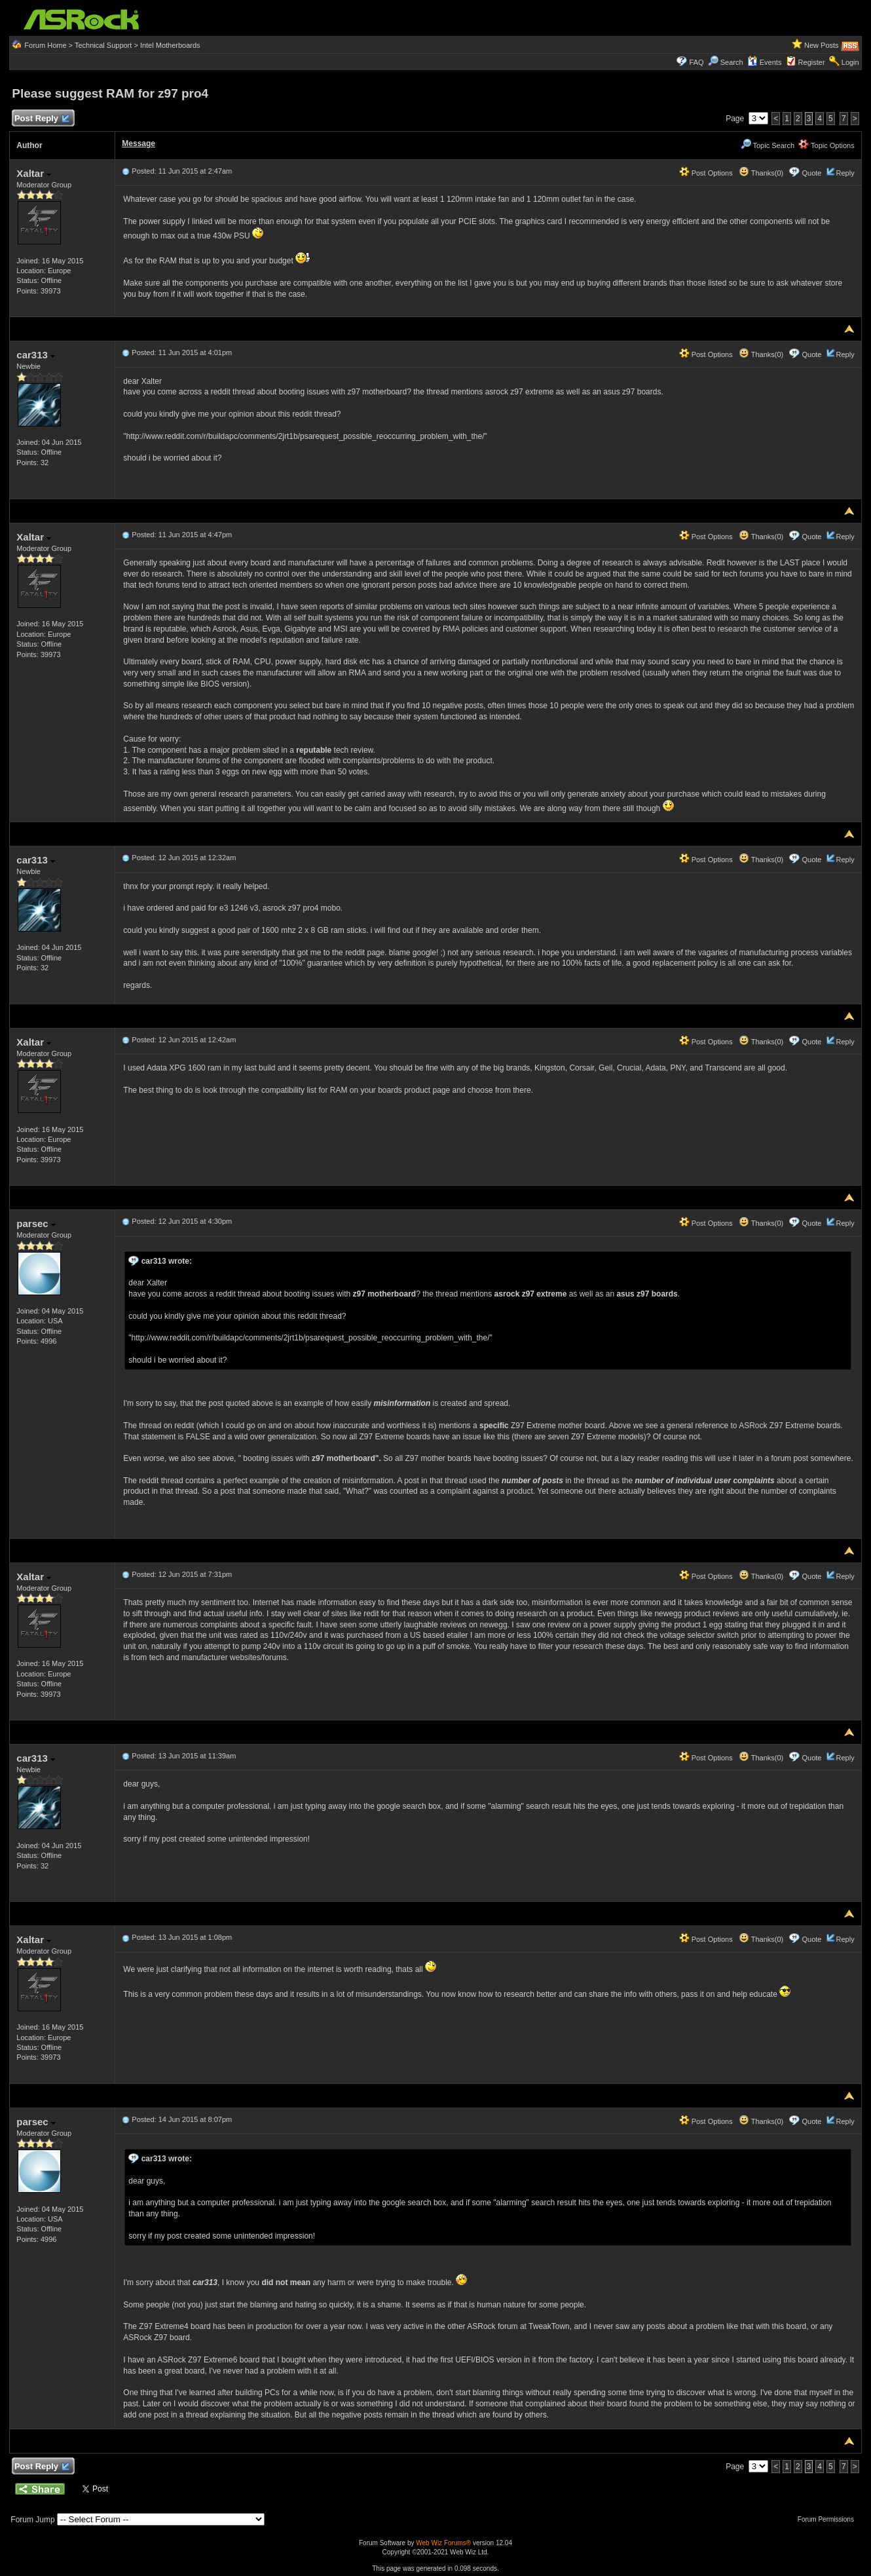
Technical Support (103, 45)
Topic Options (826, 145)
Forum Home (45, 45)
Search (731, 62)
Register (811, 62)
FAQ (697, 62)
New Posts (821, 45)
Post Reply (41, 118)
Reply (845, 173)
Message (138, 143)
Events (764, 62)
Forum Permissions (829, 2519)
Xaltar (33, 173)
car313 (35, 354)
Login (850, 62)
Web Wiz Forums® (443, 2543)
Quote (811, 173)
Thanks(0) (761, 173)
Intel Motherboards (170, 45)
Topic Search (767, 145)
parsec (36, 1223)
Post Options (706, 173)
